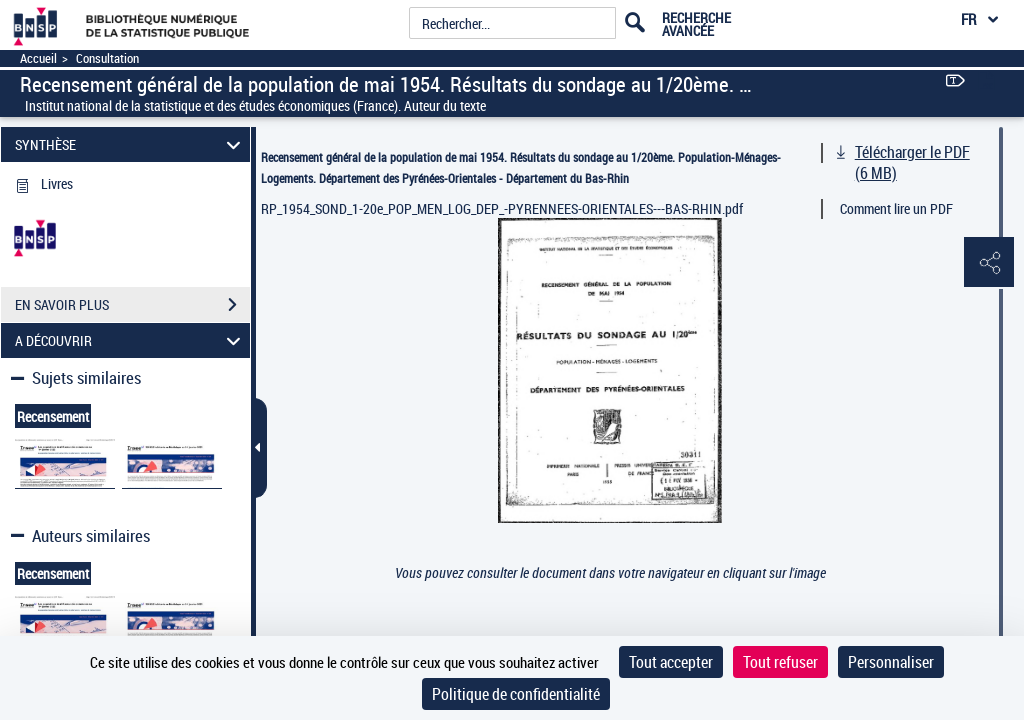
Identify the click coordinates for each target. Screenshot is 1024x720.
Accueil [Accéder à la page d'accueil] (38, 58)
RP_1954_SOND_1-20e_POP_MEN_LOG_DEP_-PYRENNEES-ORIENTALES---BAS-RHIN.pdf (502, 208)
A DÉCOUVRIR (131, 340)
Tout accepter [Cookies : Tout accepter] (671, 662)
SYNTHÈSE (131, 144)
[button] (989, 263)
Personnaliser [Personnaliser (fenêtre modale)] (891, 662)
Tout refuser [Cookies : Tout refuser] (780, 662)
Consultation (107, 58)
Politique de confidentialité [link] (516, 694)
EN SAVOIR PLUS (132, 305)
